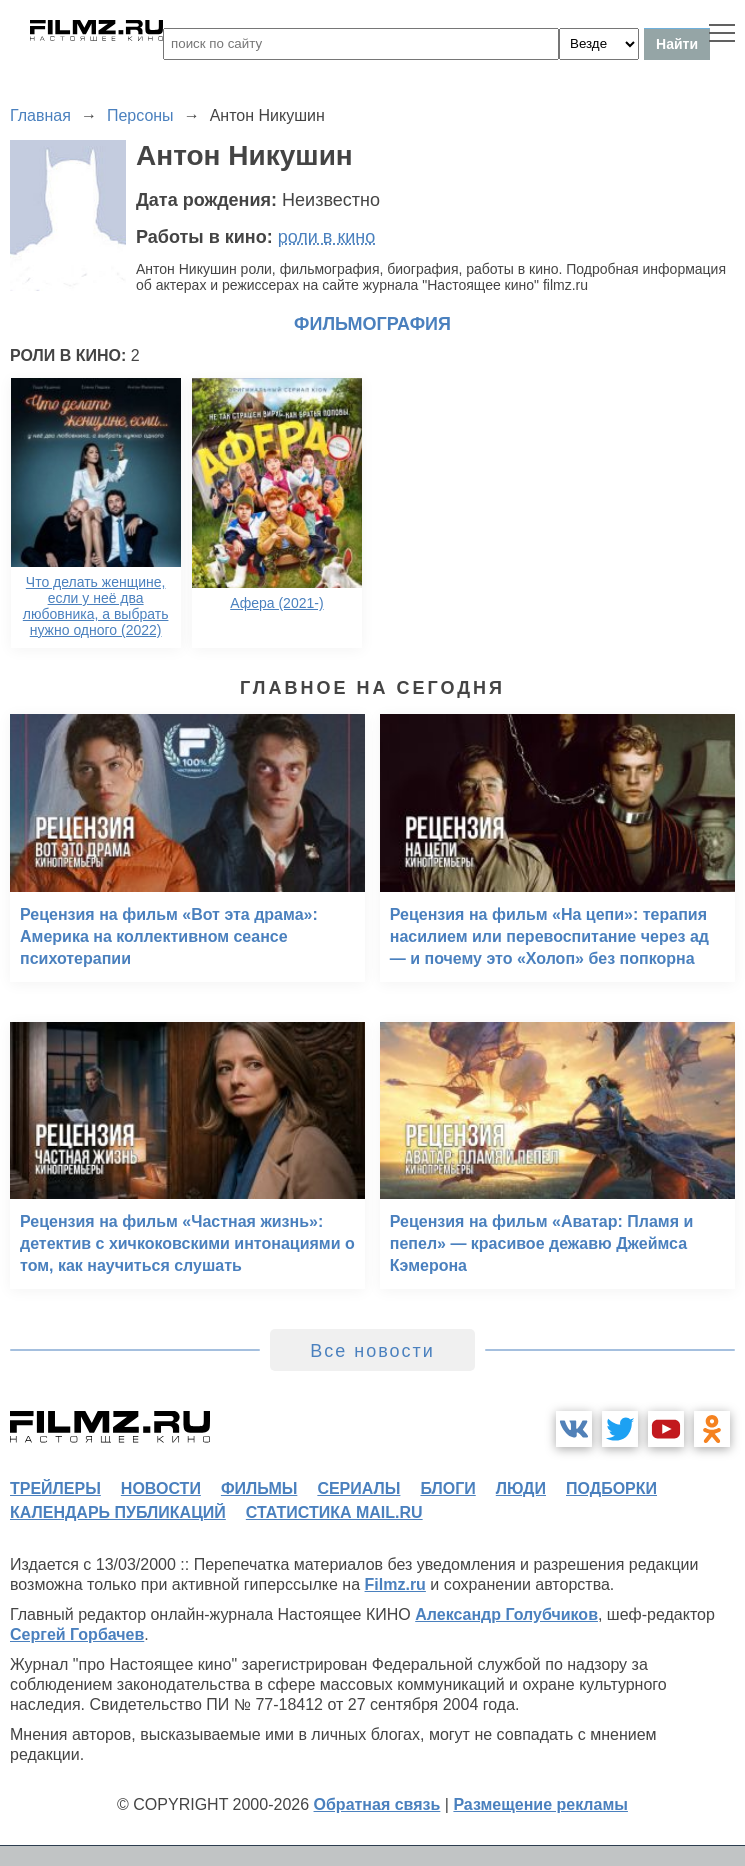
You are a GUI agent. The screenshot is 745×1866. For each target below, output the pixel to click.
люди (521, 1488)
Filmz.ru (395, 1584)
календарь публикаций (118, 1512)
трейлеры (55, 1488)
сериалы (358, 1488)
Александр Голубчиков (506, 1614)
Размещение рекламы (540, 1804)
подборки (611, 1488)
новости (161, 1488)
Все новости (372, 1351)
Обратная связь (377, 1804)
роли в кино (327, 237)
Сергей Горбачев (77, 1634)
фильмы (259, 1488)
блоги (447, 1488)
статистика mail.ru (334, 1512)
